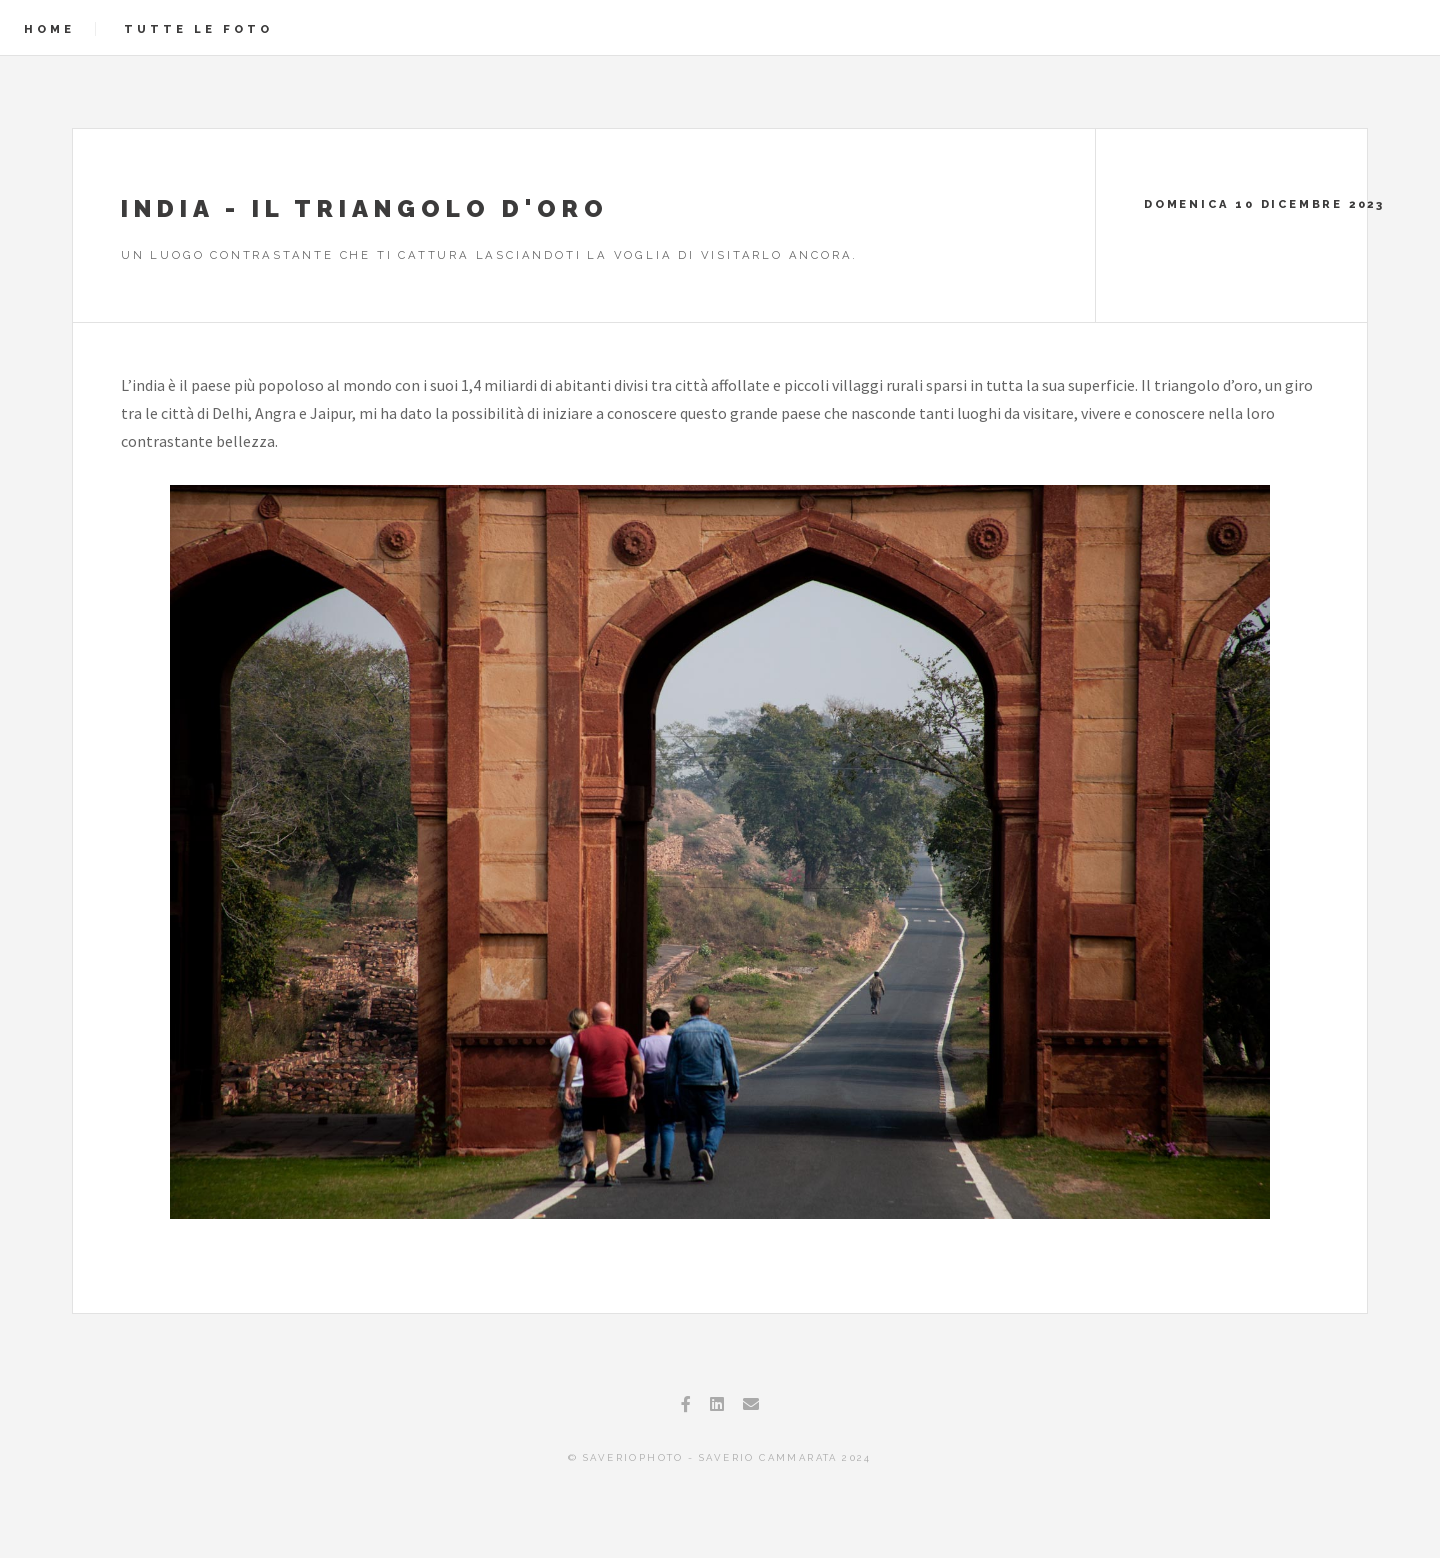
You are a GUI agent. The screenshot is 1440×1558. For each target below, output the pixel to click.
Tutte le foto (198, 29)
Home (49, 29)
